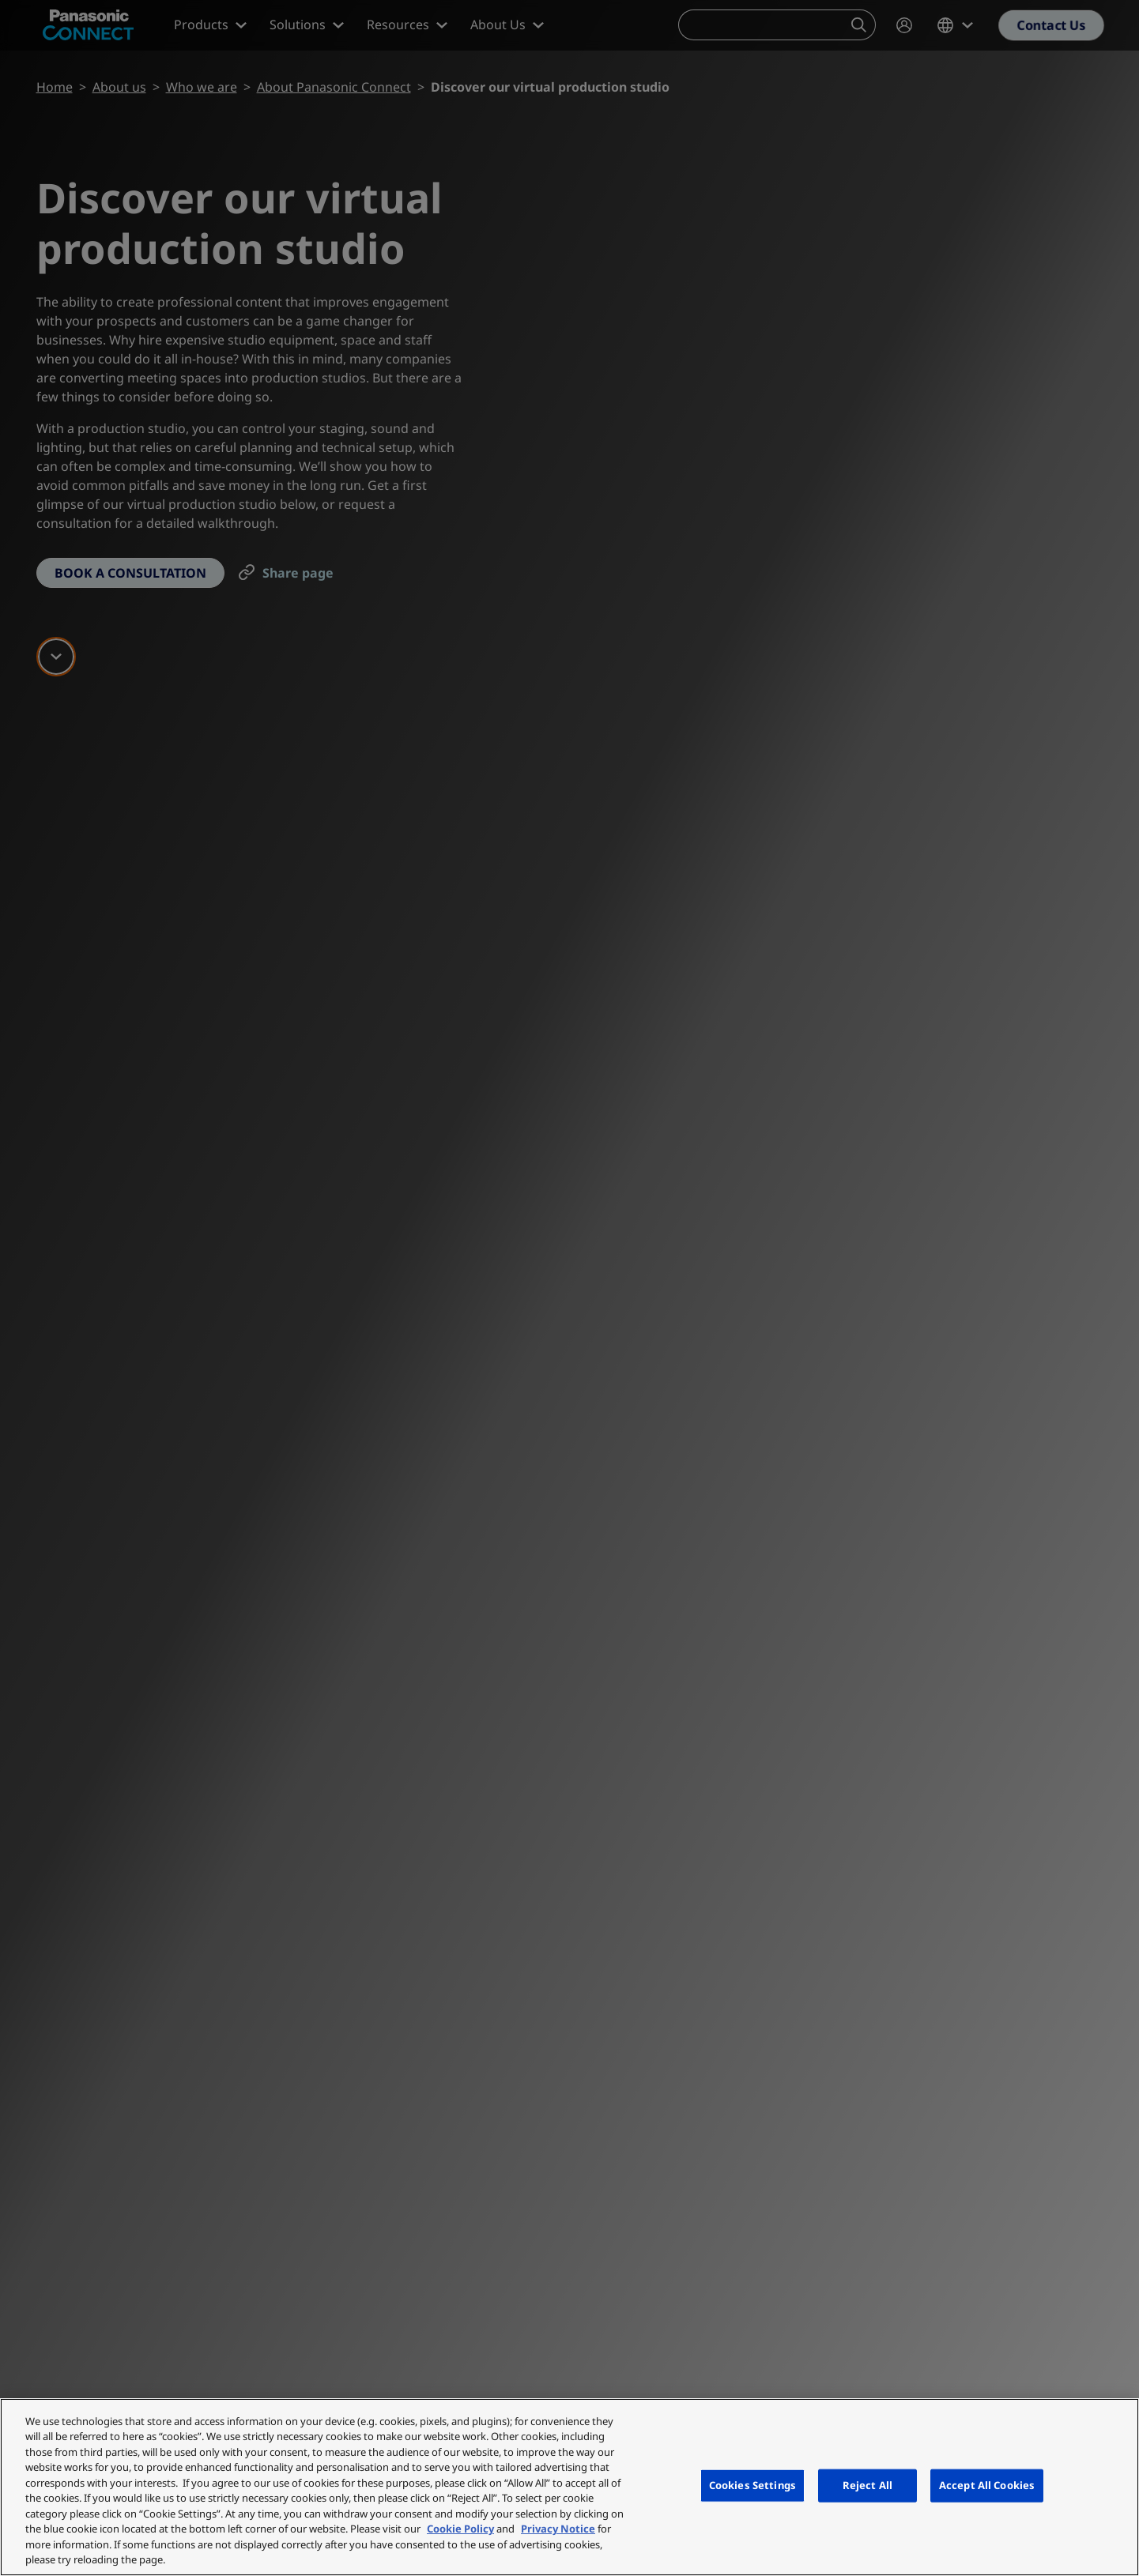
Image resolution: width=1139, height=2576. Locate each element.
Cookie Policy (460, 2528)
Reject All (867, 2485)
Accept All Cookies (987, 2485)
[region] (569, 2487)
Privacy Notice (558, 2528)
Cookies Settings (752, 2485)
